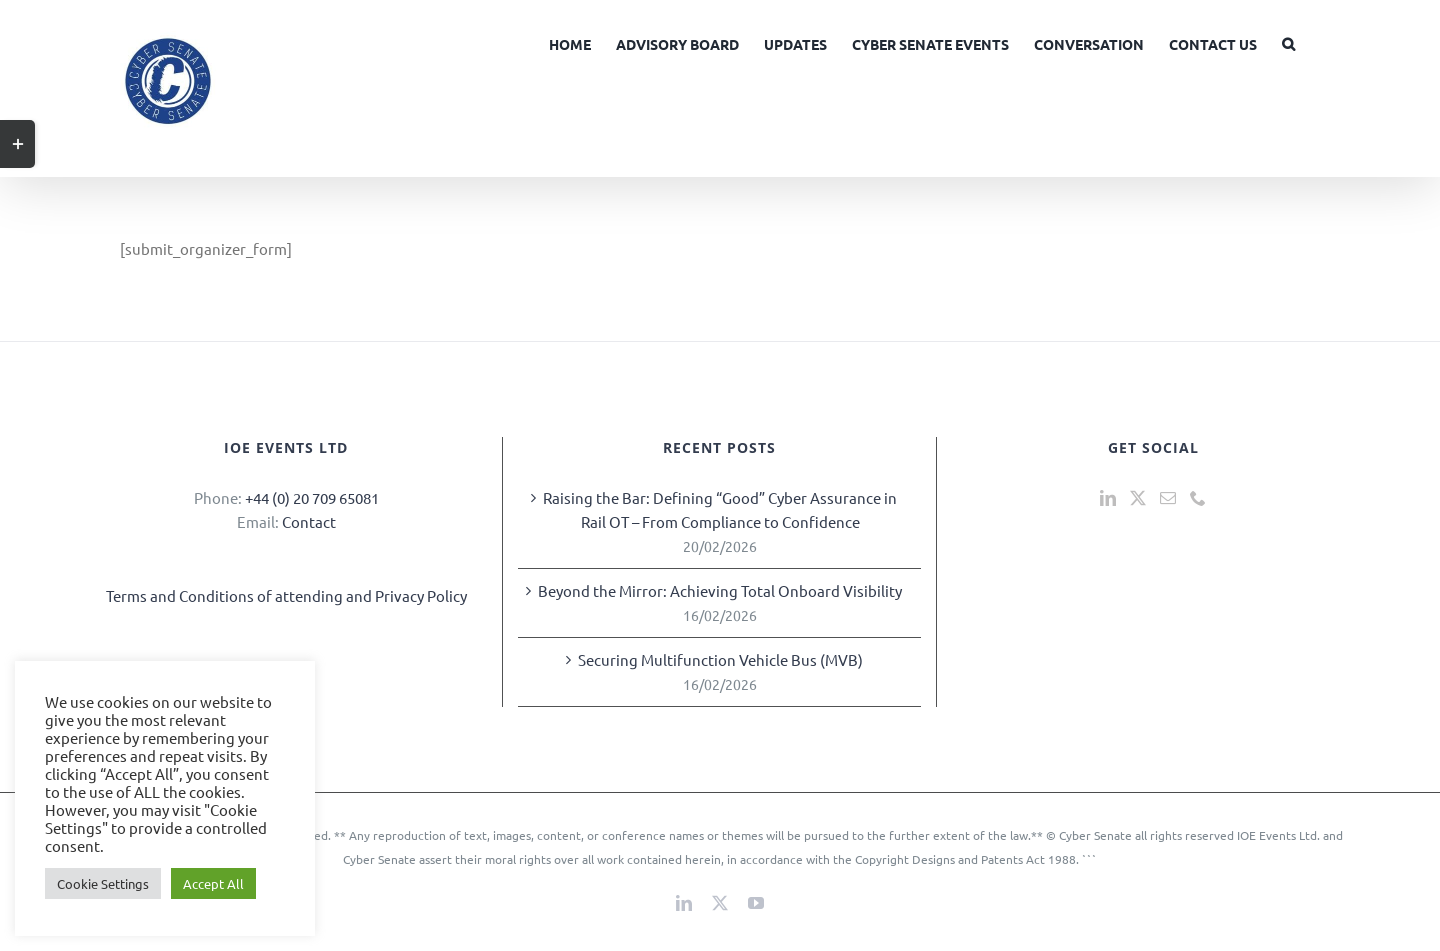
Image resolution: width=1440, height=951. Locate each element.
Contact (309, 521)
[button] (1288, 42)
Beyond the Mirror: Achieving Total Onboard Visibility (720, 590)
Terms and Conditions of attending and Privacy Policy (286, 595)
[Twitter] (1138, 498)
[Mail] (1168, 498)
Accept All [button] (213, 883)
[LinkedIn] (1108, 498)
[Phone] (1198, 498)
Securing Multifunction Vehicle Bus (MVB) (720, 659)
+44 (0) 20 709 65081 (312, 497)
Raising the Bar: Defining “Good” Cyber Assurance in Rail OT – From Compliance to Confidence (720, 509)
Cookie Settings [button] (103, 883)
